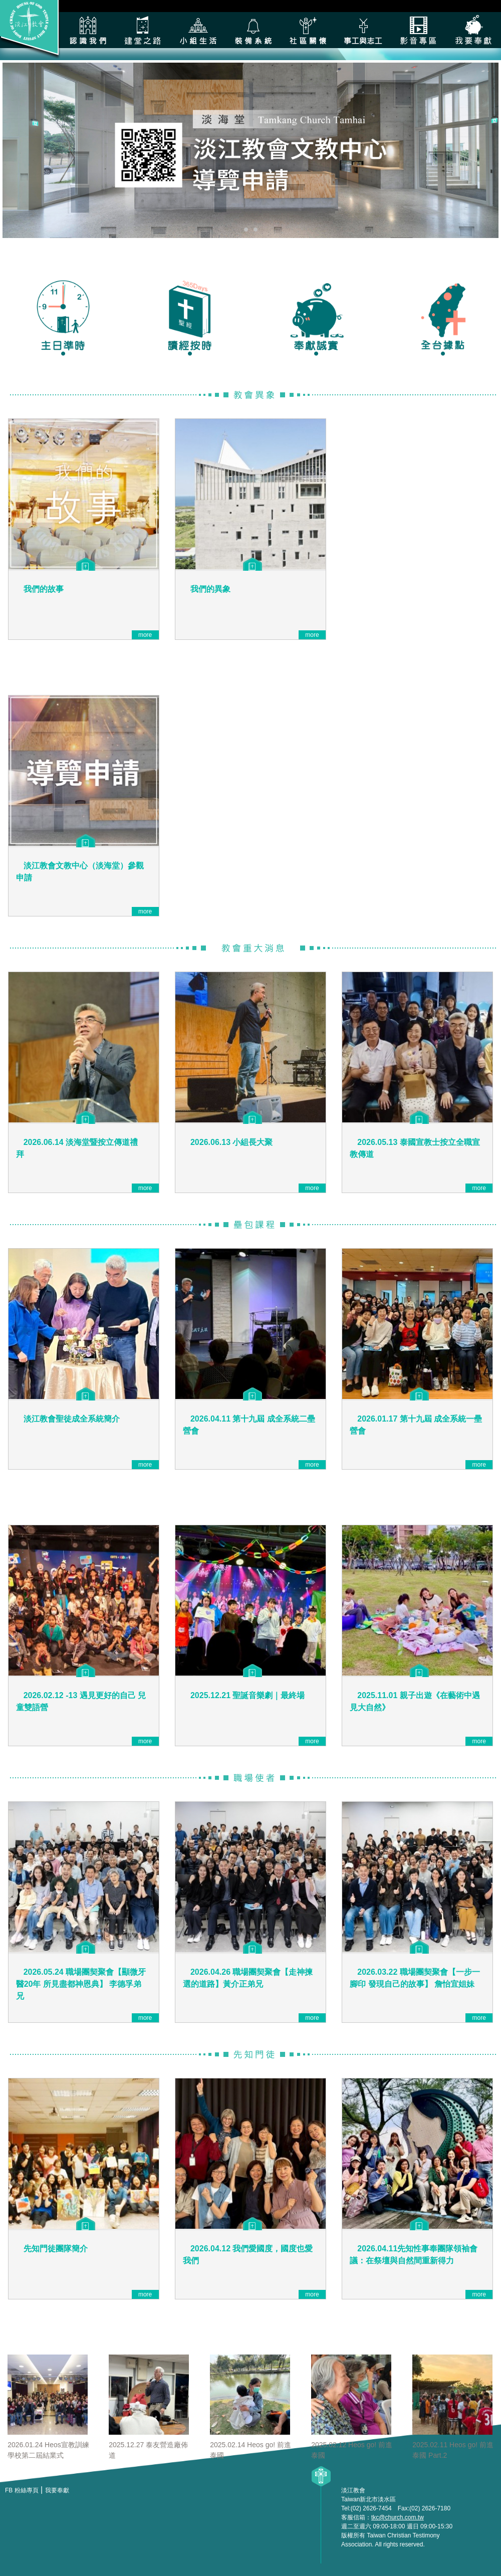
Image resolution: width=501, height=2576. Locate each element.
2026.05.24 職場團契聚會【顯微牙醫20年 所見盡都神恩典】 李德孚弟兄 (81, 1984)
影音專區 (418, 30)
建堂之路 (142, 30)
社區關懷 (308, 30)
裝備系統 (253, 30)
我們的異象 (210, 589)
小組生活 (197, 30)
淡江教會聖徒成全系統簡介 (72, 1419)
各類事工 (363, 30)
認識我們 (87, 30)
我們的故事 (44, 589)
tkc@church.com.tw (397, 2517)
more (145, 634)
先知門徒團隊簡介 (56, 2248)
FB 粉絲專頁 (22, 2490)
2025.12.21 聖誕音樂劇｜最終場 (247, 1695)
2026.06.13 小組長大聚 (231, 1142)
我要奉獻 (473, 30)
